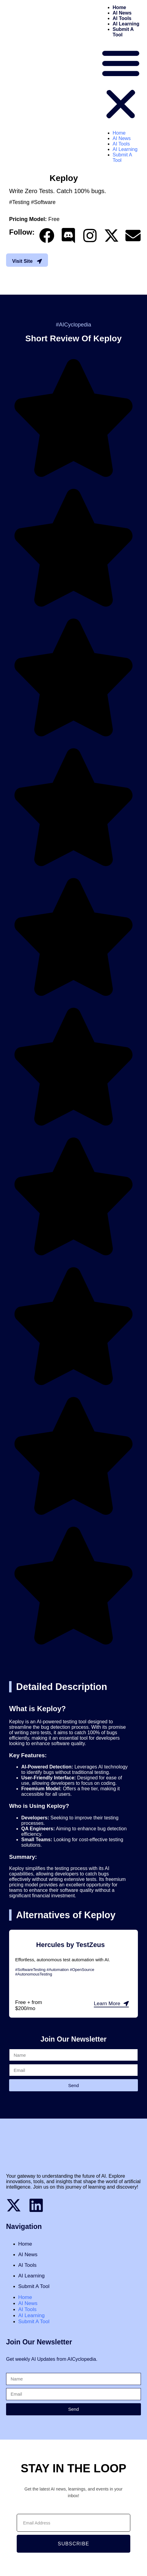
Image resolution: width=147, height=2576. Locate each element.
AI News (122, 12)
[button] (121, 83)
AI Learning (126, 23)
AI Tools (122, 18)
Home (119, 7)
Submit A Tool (34, 2286)
